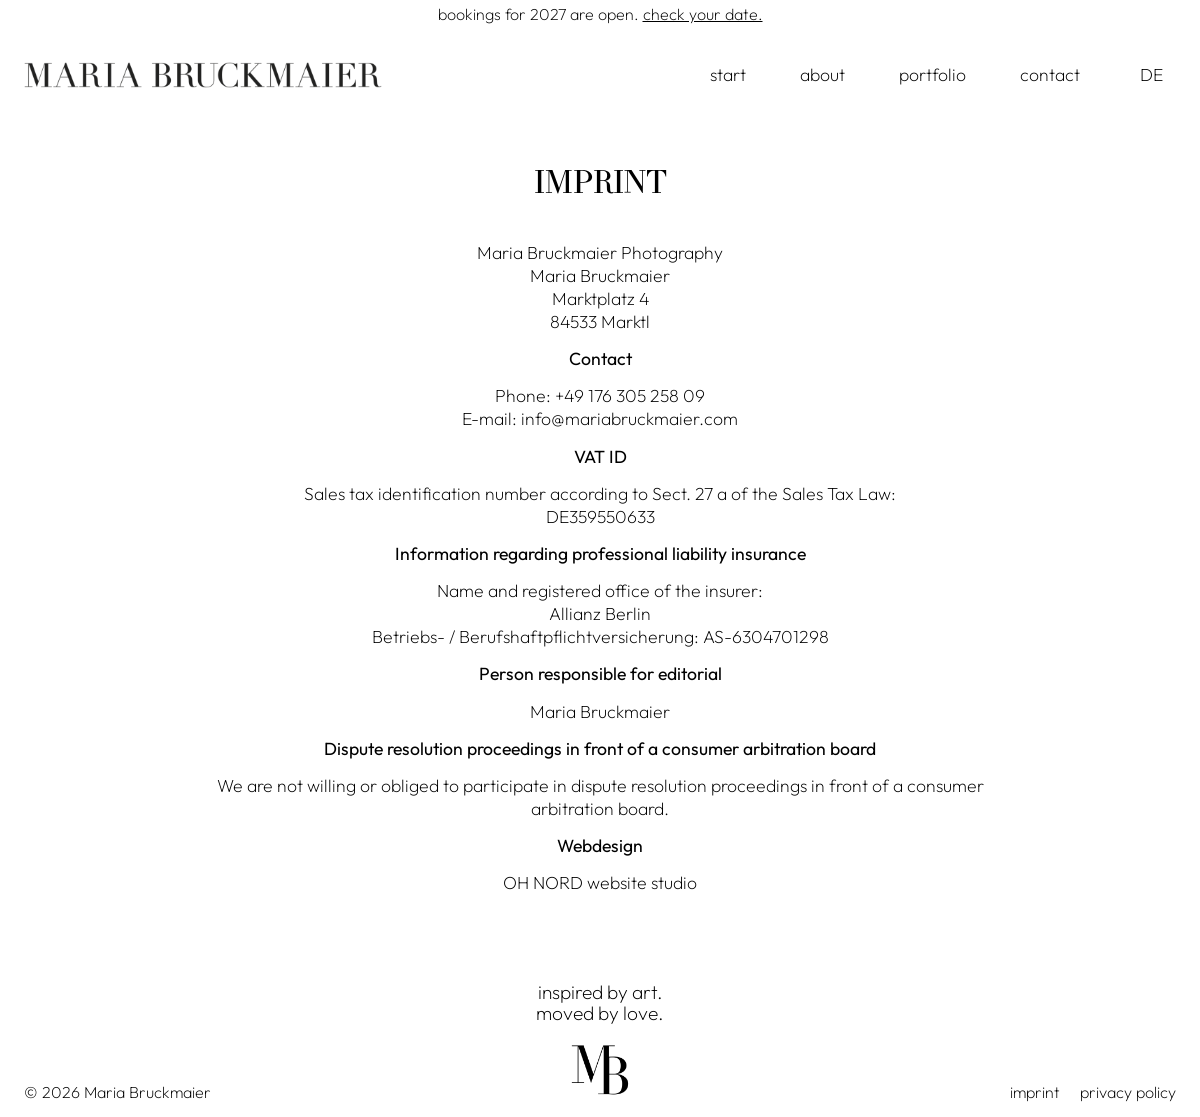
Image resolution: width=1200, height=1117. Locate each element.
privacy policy (1128, 1092)
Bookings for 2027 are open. (600, 14)
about (822, 74)
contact (1050, 74)
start (728, 74)
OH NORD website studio (600, 882)
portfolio (932, 74)
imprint (1035, 1092)
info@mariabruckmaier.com (629, 418)
